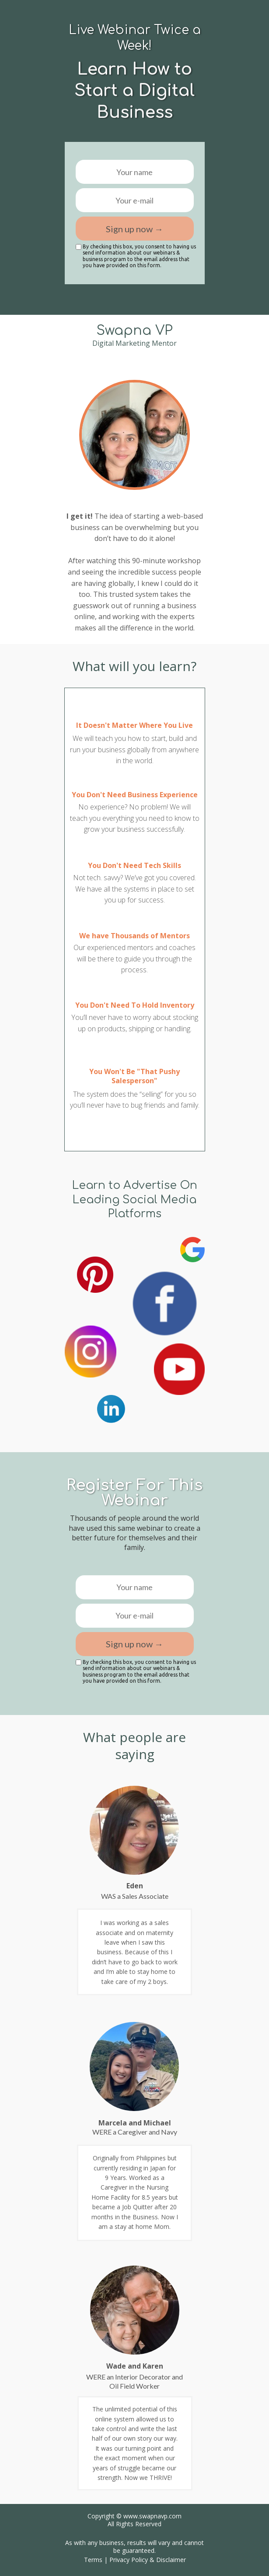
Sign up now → (135, 229)
